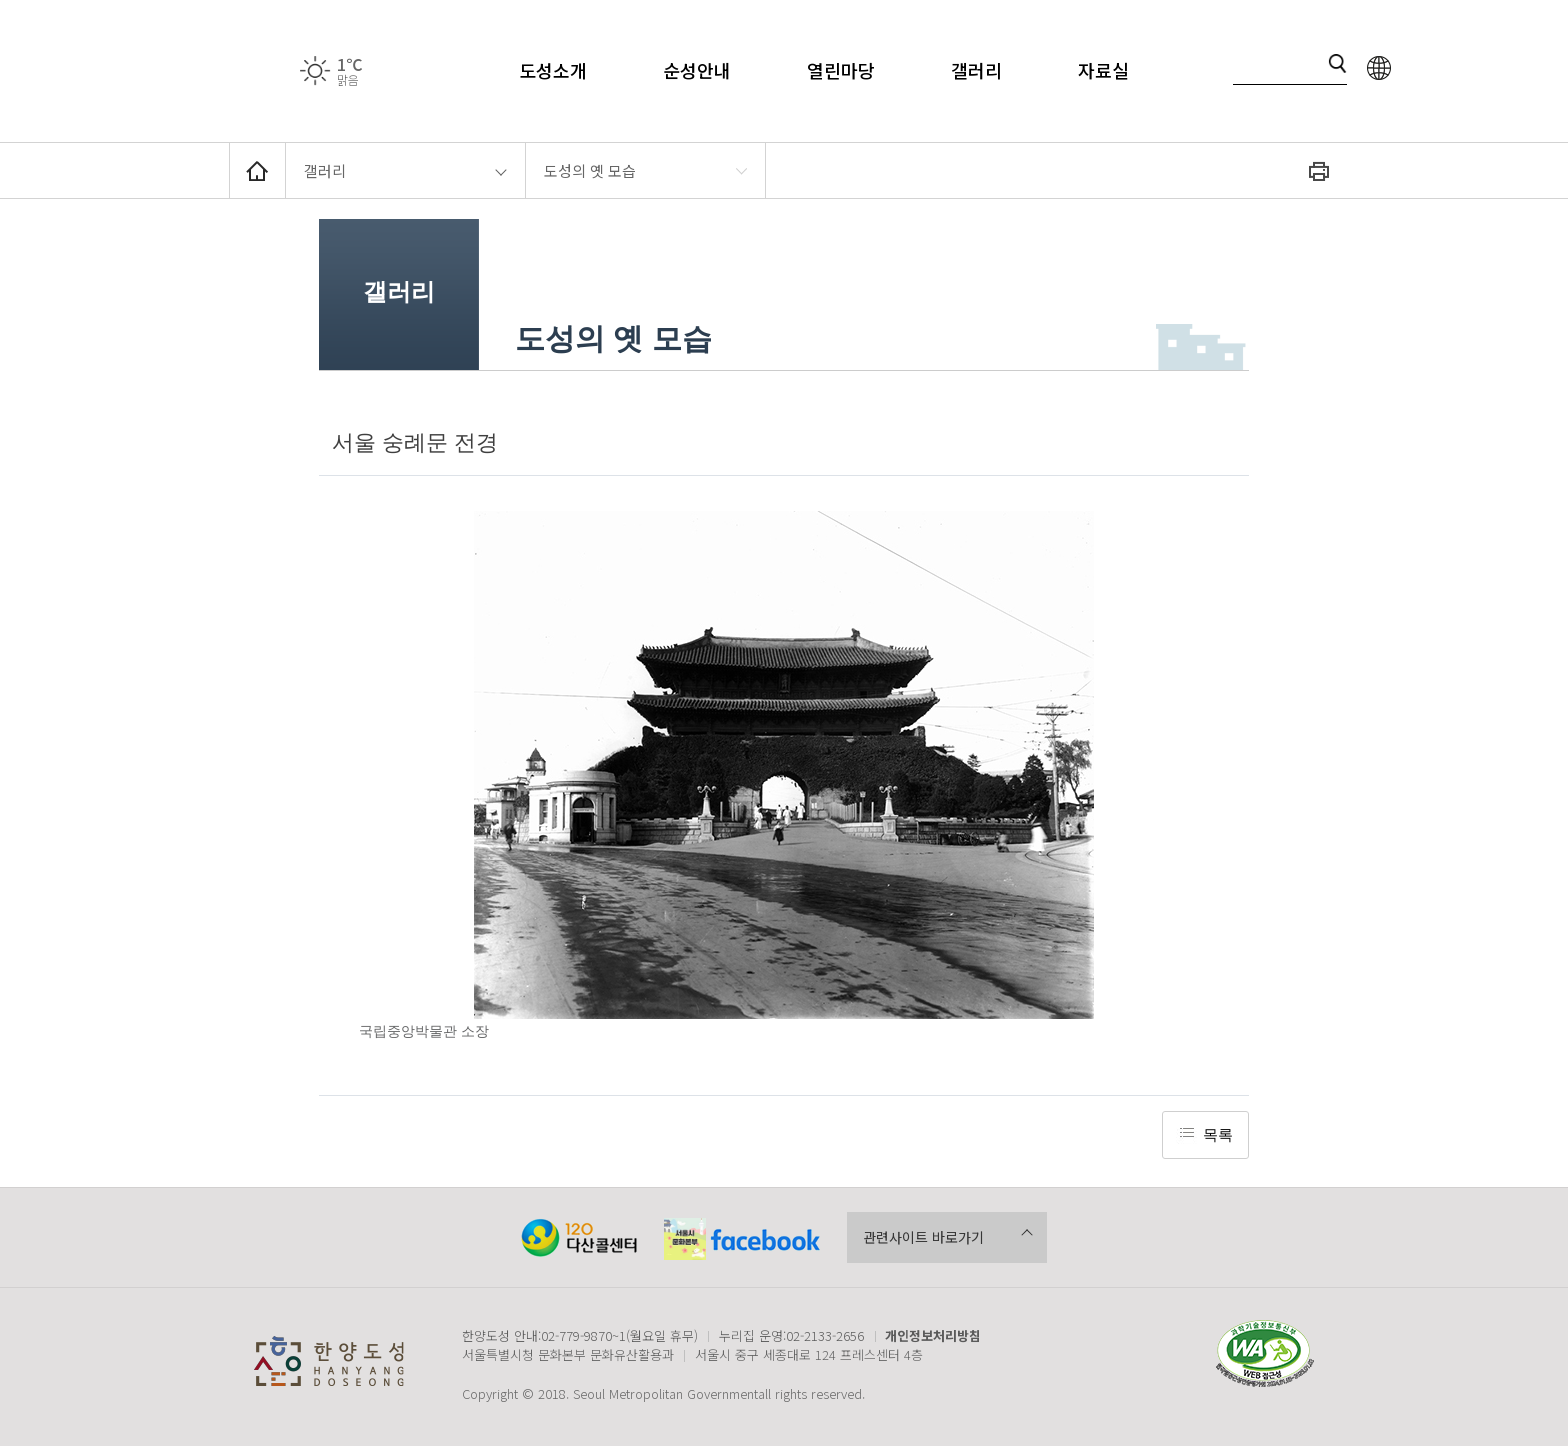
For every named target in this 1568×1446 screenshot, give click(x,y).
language (1379, 67)
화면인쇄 (1319, 170)
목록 (1218, 1134)
